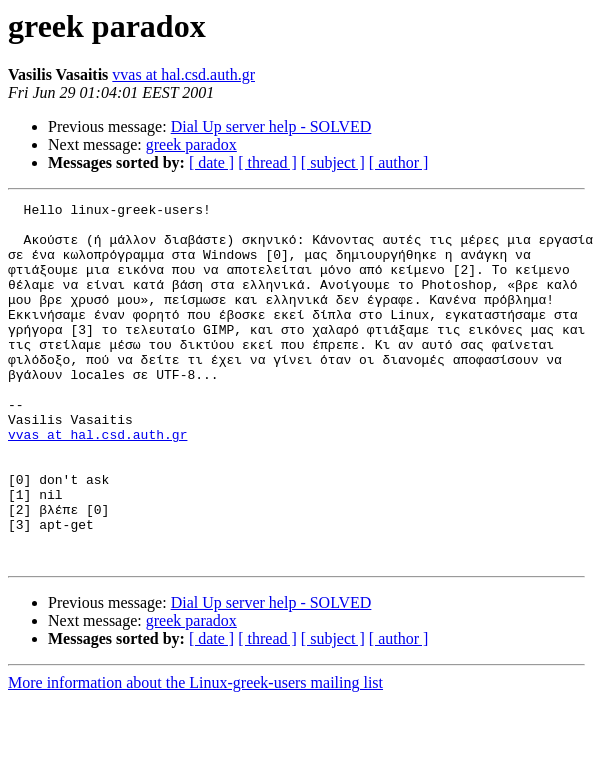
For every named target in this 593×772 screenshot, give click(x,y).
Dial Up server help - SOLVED (271, 126)
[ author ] (399, 162)
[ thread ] (267, 162)
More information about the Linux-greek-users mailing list (195, 754)
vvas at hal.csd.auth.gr (183, 74)
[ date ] (211, 162)
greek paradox (191, 144)
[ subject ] (333, 162)
